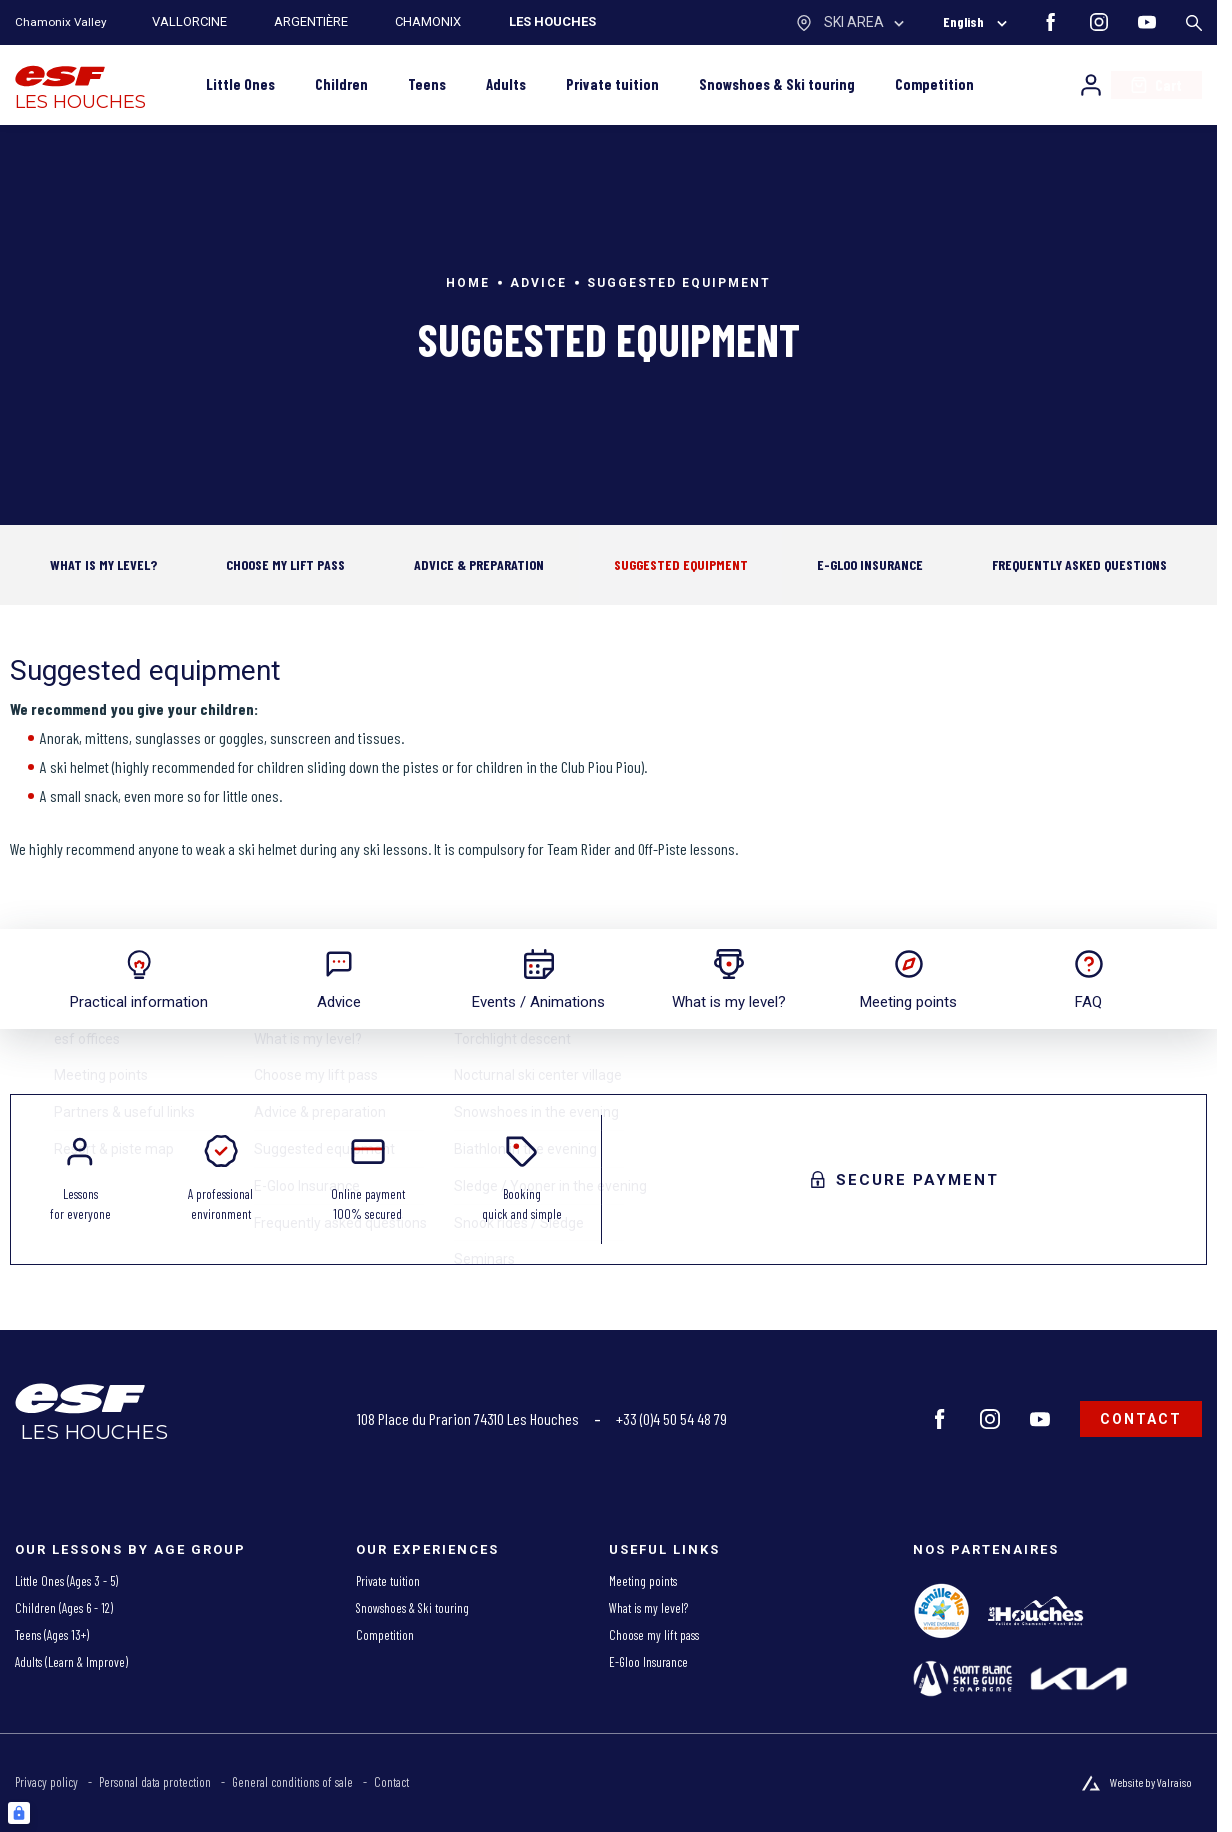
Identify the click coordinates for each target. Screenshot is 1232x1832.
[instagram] (1099, 22)
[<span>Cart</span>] (1156, 85)
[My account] (1091, 85)
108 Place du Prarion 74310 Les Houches (468, 1418)
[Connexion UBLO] (19, 1813)
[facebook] (1051, 22)
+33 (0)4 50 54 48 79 (671, 1418)
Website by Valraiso (1151, 1782)
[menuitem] (175, 1581)
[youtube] (1147, 22)
